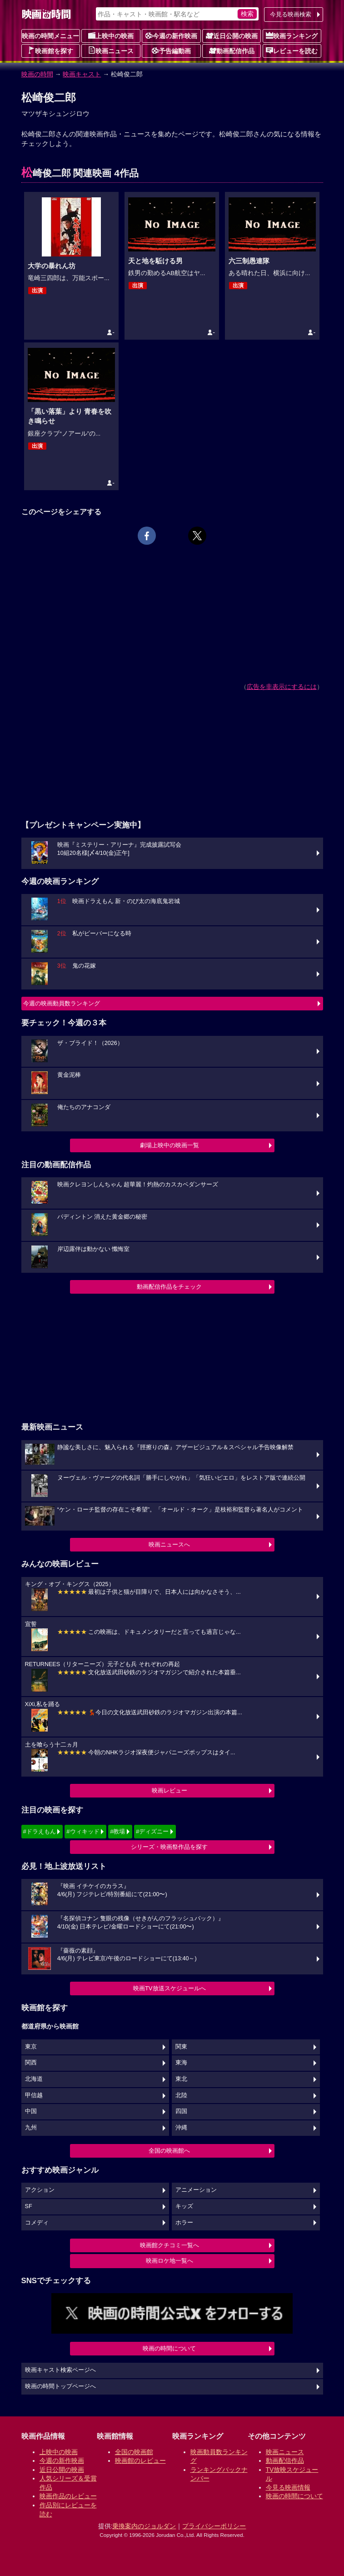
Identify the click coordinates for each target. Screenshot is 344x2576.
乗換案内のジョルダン (144, 2526)
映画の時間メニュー (50, 36)
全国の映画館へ (169, 2150)
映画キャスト (82, 74)
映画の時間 (37, 74)
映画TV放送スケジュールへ (169, 1988)
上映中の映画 (111, 35)
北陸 (181, 2095)
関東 (181, 2047)
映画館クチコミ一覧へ (169, 2245)
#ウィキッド (82, 1831)
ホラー (184, 2222)
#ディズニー (152, 1831)
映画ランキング (292, 35)
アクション (40, 2190)
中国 (31, 2111)
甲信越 (34, 2095)
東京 (31, 2047)
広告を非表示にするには (282, 686)
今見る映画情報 (288, 2487)
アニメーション (196, 2190)
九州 (31, 2127)
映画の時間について (169, 2348)
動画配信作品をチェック (169, 1286)
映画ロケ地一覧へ (169, 2260)
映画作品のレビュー (68, 2496)
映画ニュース (111, 50)
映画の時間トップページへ (60, 2386)
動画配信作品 (231, 50)
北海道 (34, 2079)
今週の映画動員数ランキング (61, 1003)
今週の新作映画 (171, 35)
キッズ (184, 2206)
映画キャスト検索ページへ (60, 2370)
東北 (181, 2079)
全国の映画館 (134, 2451)
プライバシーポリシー (214, 2526)
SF (28, 2206)
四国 (181, 2111)
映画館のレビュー (140, 2460)
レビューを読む (292, 50)
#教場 (117, 1831)
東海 (181, 2062)
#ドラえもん (39, 1831)
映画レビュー (169, 1790)
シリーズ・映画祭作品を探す (169, 1846)
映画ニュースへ (169, 1544)
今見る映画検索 (290, 14)
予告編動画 (171, 50)
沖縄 (181, 2127)
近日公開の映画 (232, 35)
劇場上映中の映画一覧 (169, 1145)
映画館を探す (50, 50)
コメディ (37, 2222)
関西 (31, 2062)
